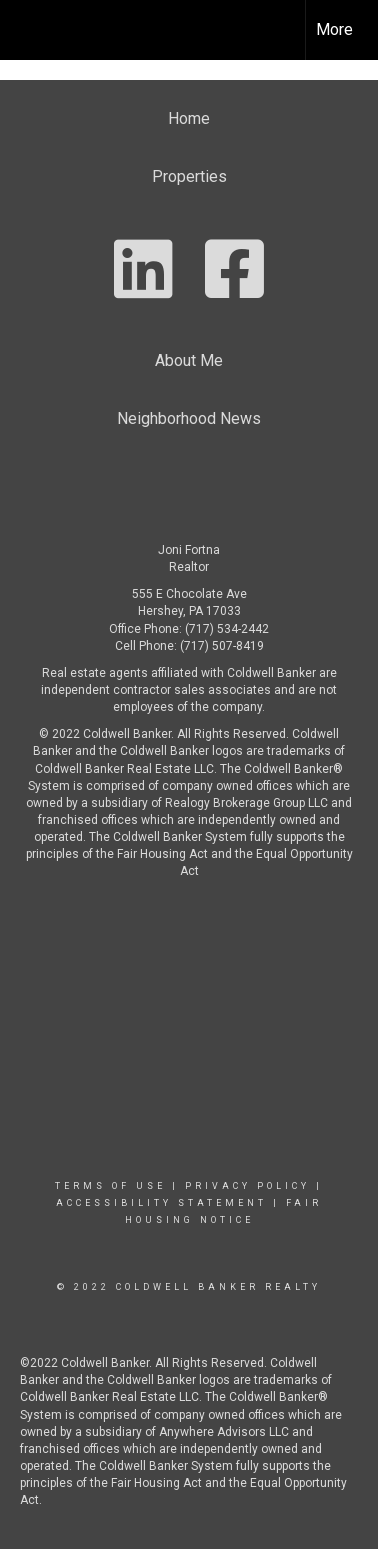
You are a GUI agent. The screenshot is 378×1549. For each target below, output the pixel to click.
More (334, 29)
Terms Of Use (110, 1186)
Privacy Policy (247, 1186)
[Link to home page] (33, 30)
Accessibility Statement (161, 1203)
